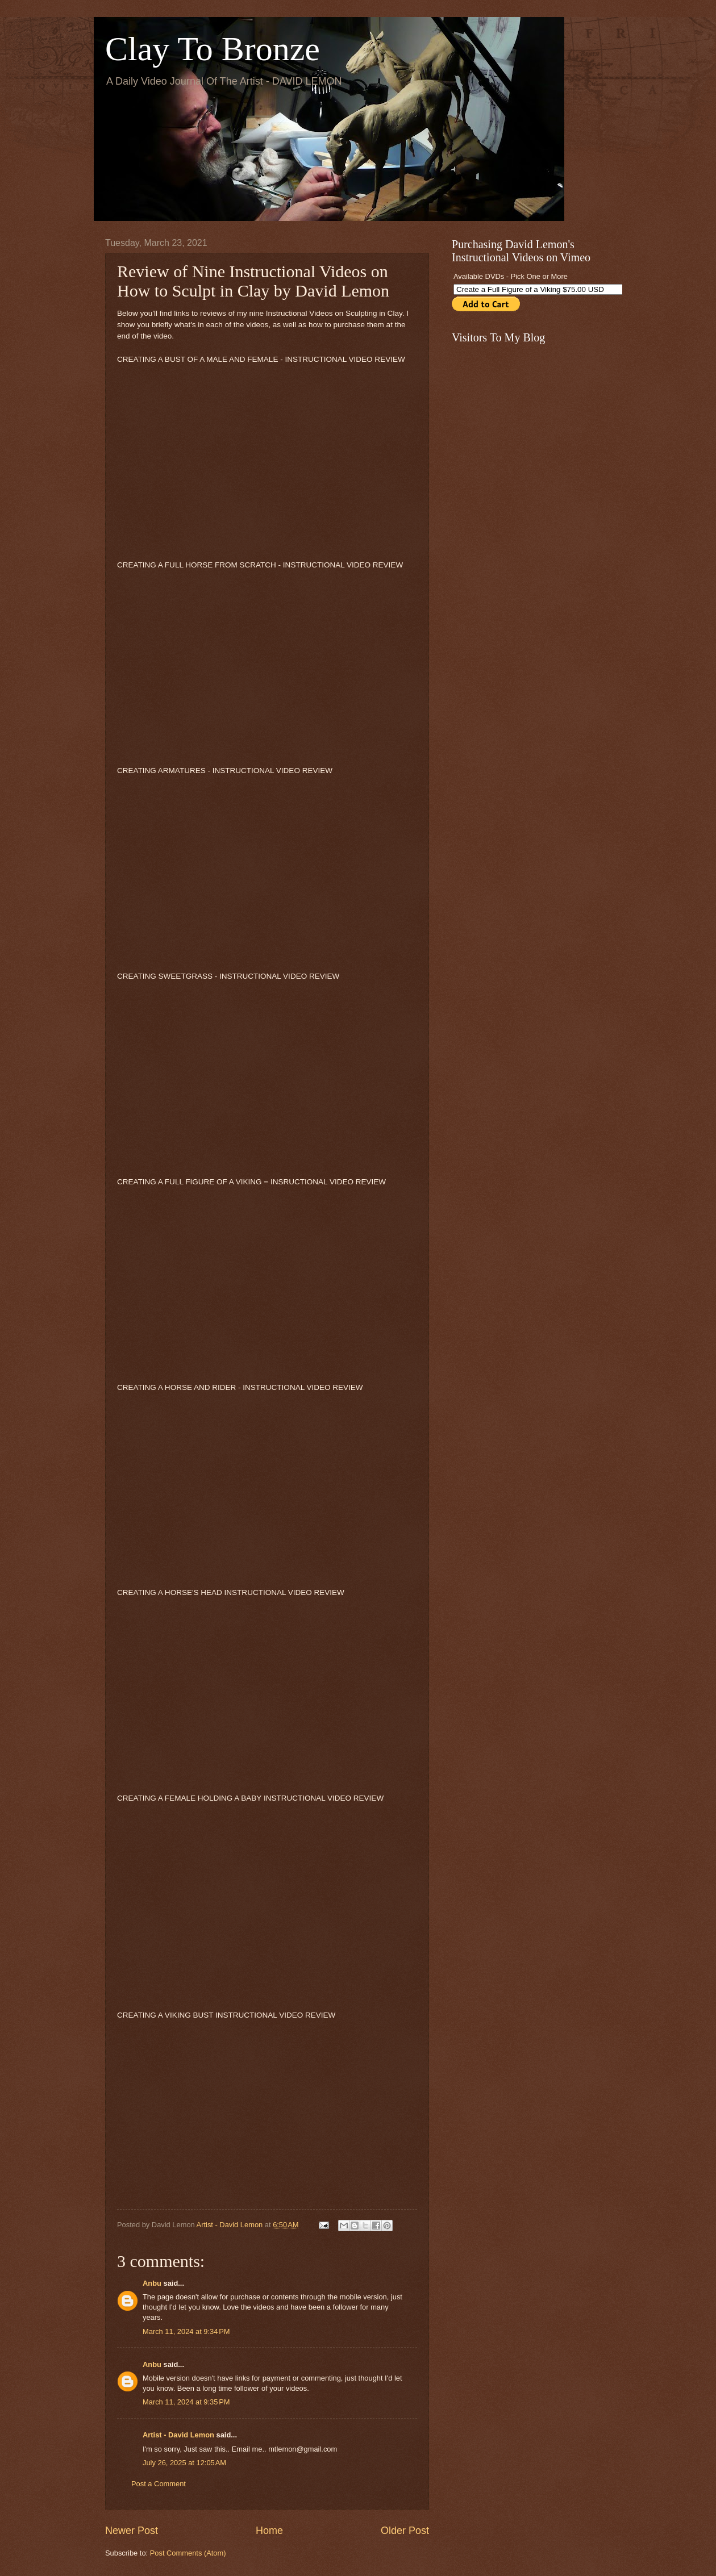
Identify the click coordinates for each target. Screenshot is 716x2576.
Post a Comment (158, 2483)
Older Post (405, 2530)
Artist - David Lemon (178, 2435)
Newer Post (131, 2530)
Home (269, 2530)
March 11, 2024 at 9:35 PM (186, 2402)
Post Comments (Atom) (188, 2553)
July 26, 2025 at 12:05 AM (184, 2462)
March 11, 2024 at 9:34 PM (186, 2331)
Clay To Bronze (212, 49)
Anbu (152, 2283)
